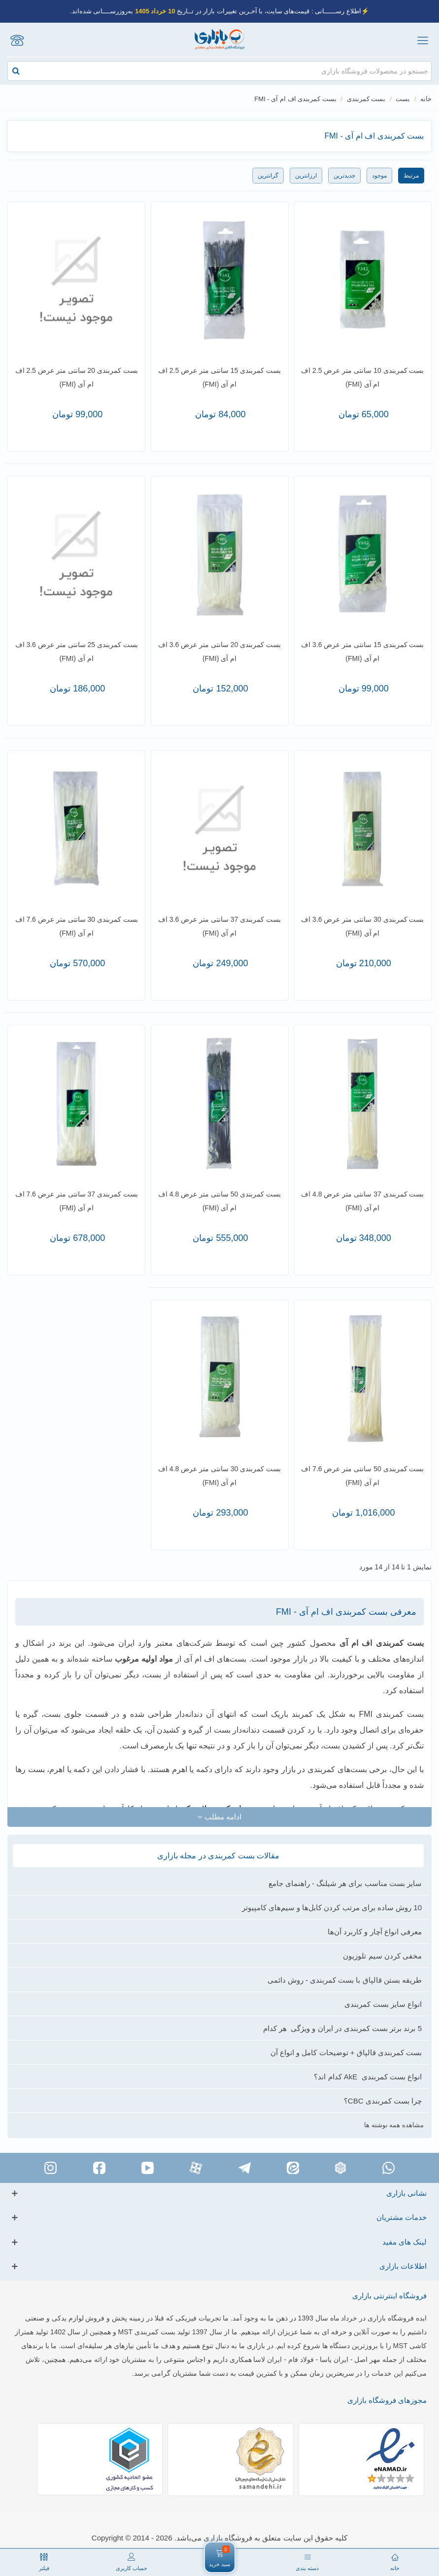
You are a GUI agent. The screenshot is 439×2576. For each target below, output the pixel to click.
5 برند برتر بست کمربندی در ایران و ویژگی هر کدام (342, 2028)
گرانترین (268, 175)
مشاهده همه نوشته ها (394, 2125)
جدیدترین (344, 175)
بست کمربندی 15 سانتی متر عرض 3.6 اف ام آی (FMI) (362, 651)
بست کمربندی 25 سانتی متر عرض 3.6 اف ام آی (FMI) (76, 651)
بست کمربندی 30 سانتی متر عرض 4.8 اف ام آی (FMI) (219, 1476)
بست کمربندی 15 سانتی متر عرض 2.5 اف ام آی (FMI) (219, 377)
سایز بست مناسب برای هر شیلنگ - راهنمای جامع (345, 1883)
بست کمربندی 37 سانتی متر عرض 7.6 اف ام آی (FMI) (76, 1201)
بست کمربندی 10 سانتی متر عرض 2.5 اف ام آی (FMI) (362, 377)
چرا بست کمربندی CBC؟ (383, 2101)
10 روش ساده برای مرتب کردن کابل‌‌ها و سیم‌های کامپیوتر (332, 1907)
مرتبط (411, 175)
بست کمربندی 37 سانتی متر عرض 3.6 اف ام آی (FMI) (219, 926)
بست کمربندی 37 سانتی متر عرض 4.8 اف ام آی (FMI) (362, 1201)
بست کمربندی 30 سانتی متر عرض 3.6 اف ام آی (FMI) (362, 926)
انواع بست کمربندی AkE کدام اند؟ (368, 2076)
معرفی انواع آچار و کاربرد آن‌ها (375, 1931)
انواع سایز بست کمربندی (383, 2004)
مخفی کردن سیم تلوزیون (382, 1956)
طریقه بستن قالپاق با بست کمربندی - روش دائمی (345, 1980)
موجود (379, 175)
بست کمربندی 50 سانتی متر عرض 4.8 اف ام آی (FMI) (219, 1201)
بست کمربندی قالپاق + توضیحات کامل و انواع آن (346, 2052)
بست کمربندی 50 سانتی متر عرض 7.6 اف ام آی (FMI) (362, 1476)
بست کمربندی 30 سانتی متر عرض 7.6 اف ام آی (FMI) (76, 926)
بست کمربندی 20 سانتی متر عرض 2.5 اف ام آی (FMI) (76, 377)
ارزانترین (306, 175)
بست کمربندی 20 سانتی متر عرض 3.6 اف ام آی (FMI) (219, 651)
